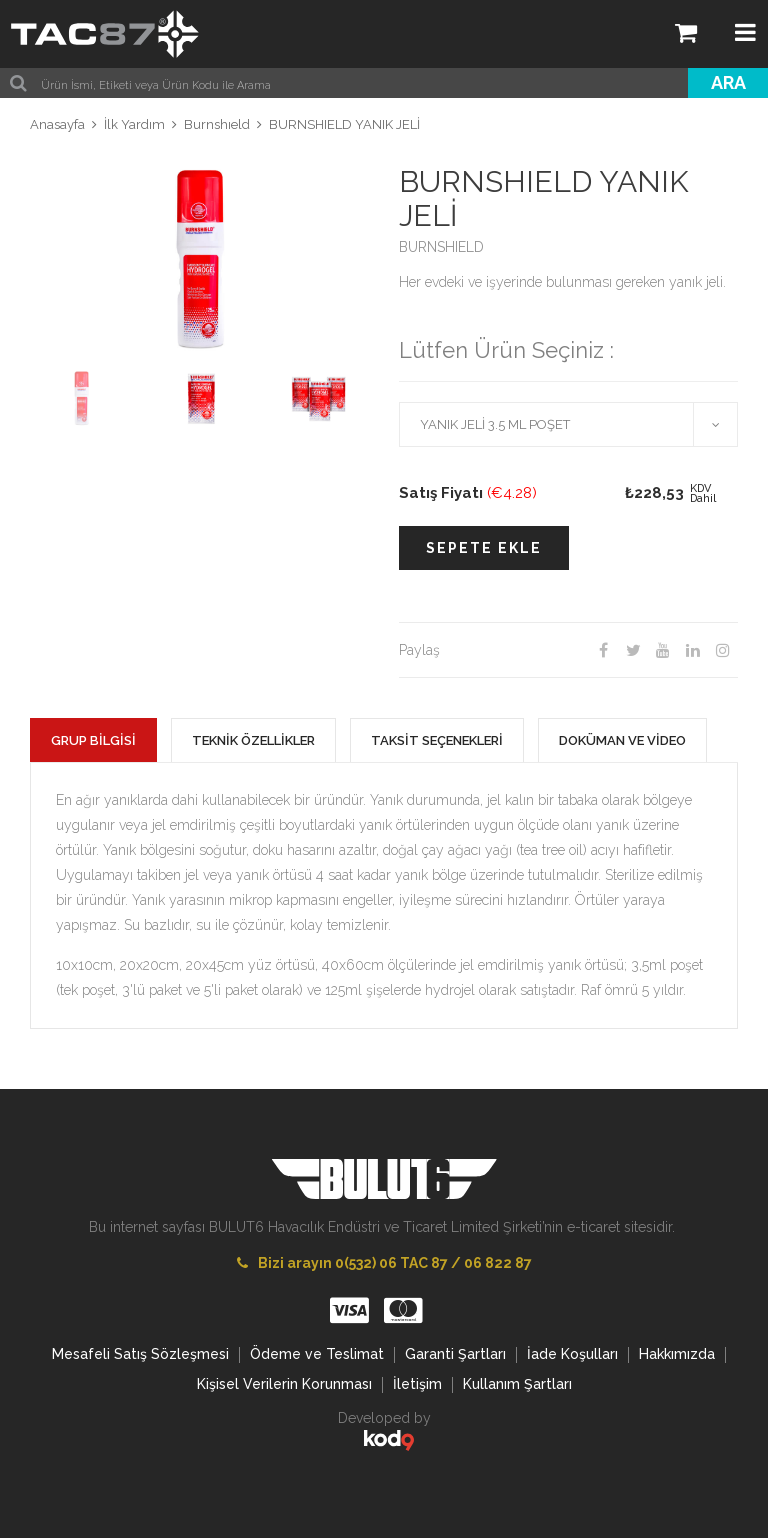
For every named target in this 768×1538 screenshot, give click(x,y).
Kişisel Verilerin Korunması (284, 1384)
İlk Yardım (134, 124)
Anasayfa (57, 124)
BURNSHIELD (441, 247)
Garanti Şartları (455, 1354)
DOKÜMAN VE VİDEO (622, 740)
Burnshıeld (217, 124)
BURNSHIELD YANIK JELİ (344, 124)
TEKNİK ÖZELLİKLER (253, 740)
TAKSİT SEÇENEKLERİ (437, 740)
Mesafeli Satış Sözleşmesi (140, 1354)
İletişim (417, 1384)
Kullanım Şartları (517, 1384)
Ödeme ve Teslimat (317, 1354)
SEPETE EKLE (484, 548)
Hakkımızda (677, 1354)
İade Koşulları (572, 1354)
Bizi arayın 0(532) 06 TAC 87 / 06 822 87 (384, 1263)
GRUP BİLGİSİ (93, 740)
